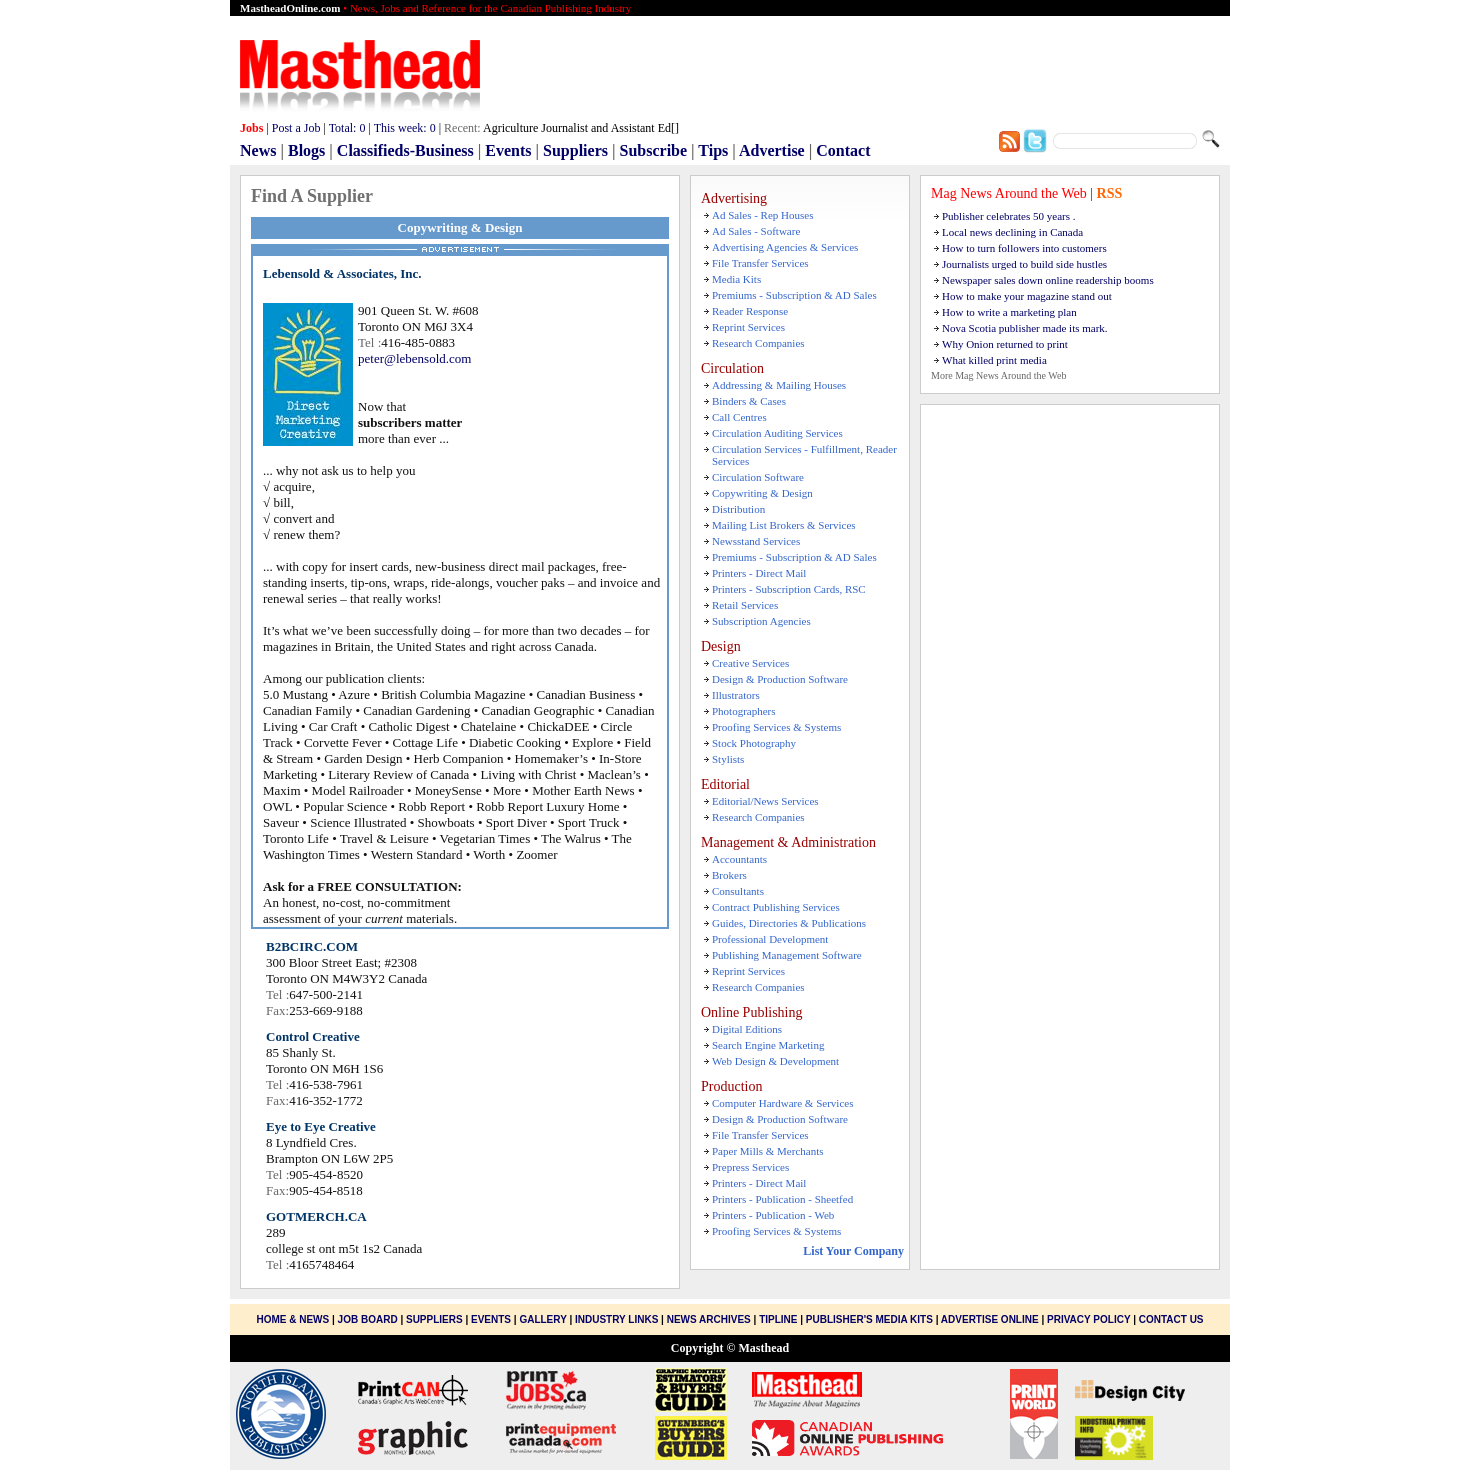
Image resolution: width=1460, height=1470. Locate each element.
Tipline (778, 1319)
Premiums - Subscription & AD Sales (794, 295)
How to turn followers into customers (1024, 248)
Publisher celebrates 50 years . (1008, 216)
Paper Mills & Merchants (768, 1151)
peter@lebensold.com (414, 358)
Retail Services (745, 605)
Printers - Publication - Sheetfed (782, 1199)
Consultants (738, 891)
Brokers (729, 875)
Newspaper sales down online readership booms (1048, 280)
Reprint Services (748, 327)
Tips (713, 150)
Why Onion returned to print (1005, 344)
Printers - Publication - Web (773, 1215)
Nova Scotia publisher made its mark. (1025, 328)
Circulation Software (758, 477)
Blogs (306, 150)
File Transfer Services (760, 263)
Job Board (368, 1319)
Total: (347, 128)
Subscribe (654, 150)
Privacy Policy (1088, 1319)
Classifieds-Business (405, 150)
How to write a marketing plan (1009, 312)
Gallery (542, 1319)
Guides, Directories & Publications (789, 923)
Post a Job (296, 128)
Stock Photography (754, 743)
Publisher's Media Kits (869, 1319)
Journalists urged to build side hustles (1024, 264)
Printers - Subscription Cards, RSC (789, 589)
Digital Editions (747, 1029)
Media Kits (736, 279)
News (258, 150)
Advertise (772, 150)
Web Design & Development (775, 1061)
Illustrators (736, 695)
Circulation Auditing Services (777, 433)
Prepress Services (750, 1167)
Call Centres (739, 417)
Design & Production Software (780, 679)
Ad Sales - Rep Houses (762, 215)
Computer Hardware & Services (782, 1103)
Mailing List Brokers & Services (784, 525)
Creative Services (750, 663)
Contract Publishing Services (776, 907)
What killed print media (994, 360)
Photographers (744, 711)
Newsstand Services (756, 541)
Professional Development (770, 939)
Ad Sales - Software (756, 231)
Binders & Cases (749, 401)
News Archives (709, 1319)
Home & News (294, 1319)
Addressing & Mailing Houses (779, 385)
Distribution (738, 509)
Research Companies (758, 343)
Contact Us (1171, 1319)
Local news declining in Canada (1012, 232)
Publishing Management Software (787, 955)
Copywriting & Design (762, 493)
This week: (405, 128)
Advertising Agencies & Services (785, 247)
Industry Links (616, 1319)
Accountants (739, 859)
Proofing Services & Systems (776, 727)
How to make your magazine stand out (1027, 296)
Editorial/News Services (765, 801)
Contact (843, 150)
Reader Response (750, 311)
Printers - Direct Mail (759, 573)
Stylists (728, 759)
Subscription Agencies (761, 621)
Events (508, 150)
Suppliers (575, 150)
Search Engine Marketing (768, 1045)
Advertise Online (990, 1319)
